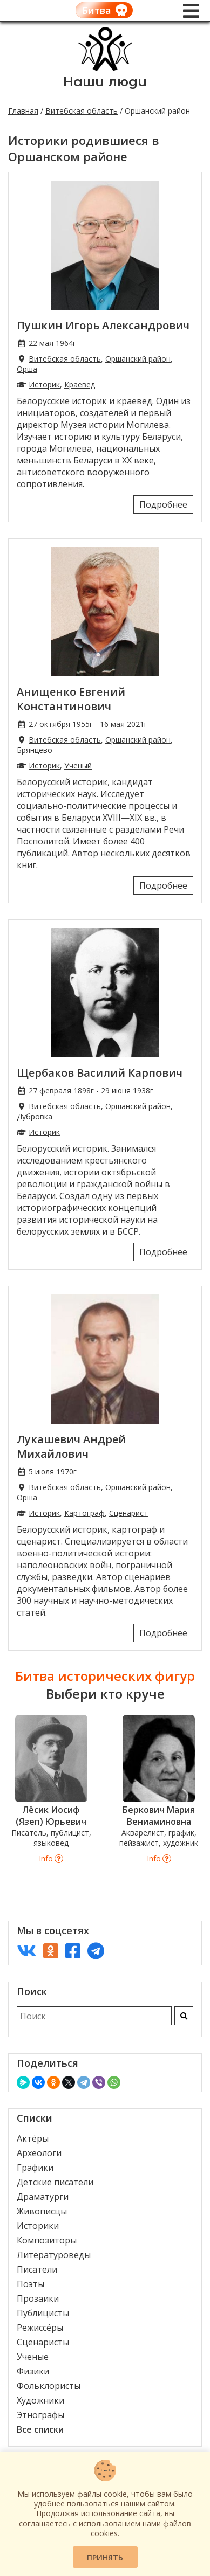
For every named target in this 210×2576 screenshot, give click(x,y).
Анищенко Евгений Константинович (71, 699)
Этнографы (40, 2415)
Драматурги (43, 2197)
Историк (44, 384)
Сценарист (128, 1513)
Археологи (39, 2153)
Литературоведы (54, 2255)
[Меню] (191, 11)
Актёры (33, 2138)
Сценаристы (43, 2342)
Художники (40, 2400)
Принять (105, 2557)
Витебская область (81, 111)
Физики (33, 2371)
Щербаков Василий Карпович (99, 1072)
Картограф (84, 1513)
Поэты (30, 2284)
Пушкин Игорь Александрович (103, 325)
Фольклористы (48, 2386)
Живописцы (42, 2211)
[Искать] (183, 2015)
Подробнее (163, 504)
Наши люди (105, 81)
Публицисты (43, 2313)
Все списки (40, 2429)
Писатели (37, 2269)
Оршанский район (138, 359)
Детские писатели (55, 2182)
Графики (35, 2167)
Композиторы (47, 2240)
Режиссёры (40, 2327)
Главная (23, 111)
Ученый (78, 765)
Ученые (33, 2357)
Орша (27, 369)
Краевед (79, 384)
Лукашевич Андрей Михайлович (71, 1446)
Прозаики (38, 2298)
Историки (38, 2226)
